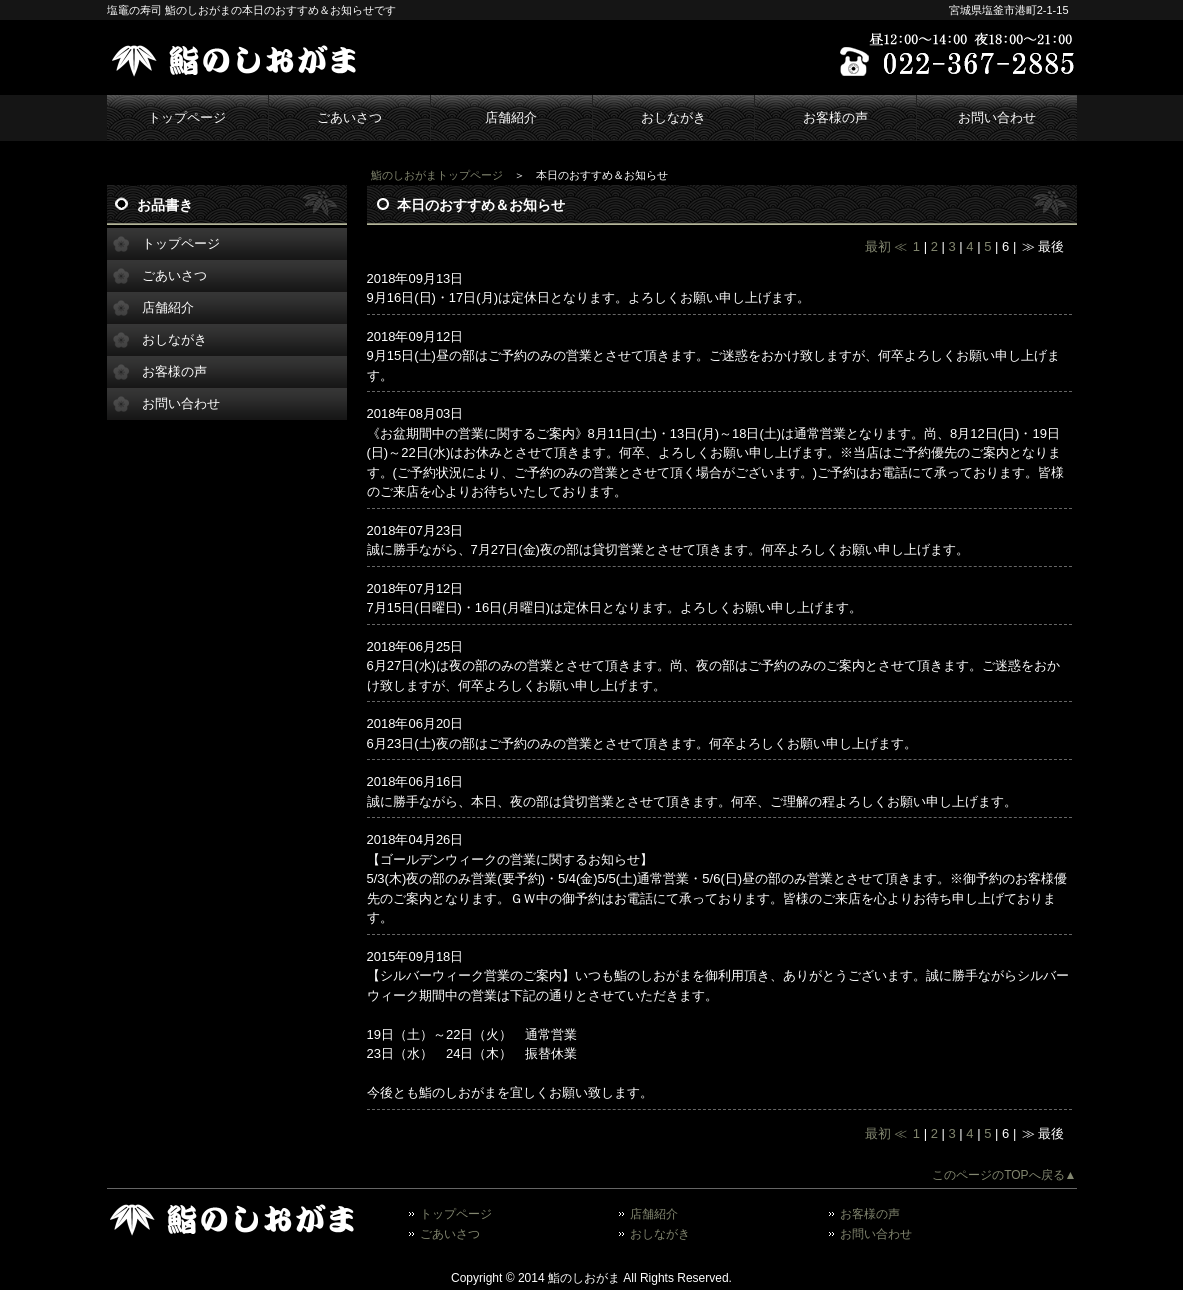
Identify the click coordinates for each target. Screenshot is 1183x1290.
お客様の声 (835, 117)
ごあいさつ (349, 117)
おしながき (673, 117)
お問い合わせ (997, 117)
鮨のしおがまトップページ (437, 175)
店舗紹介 (511, 117)
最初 (878, 246)
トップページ (187, 117)
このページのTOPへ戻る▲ (1004, 1175)
